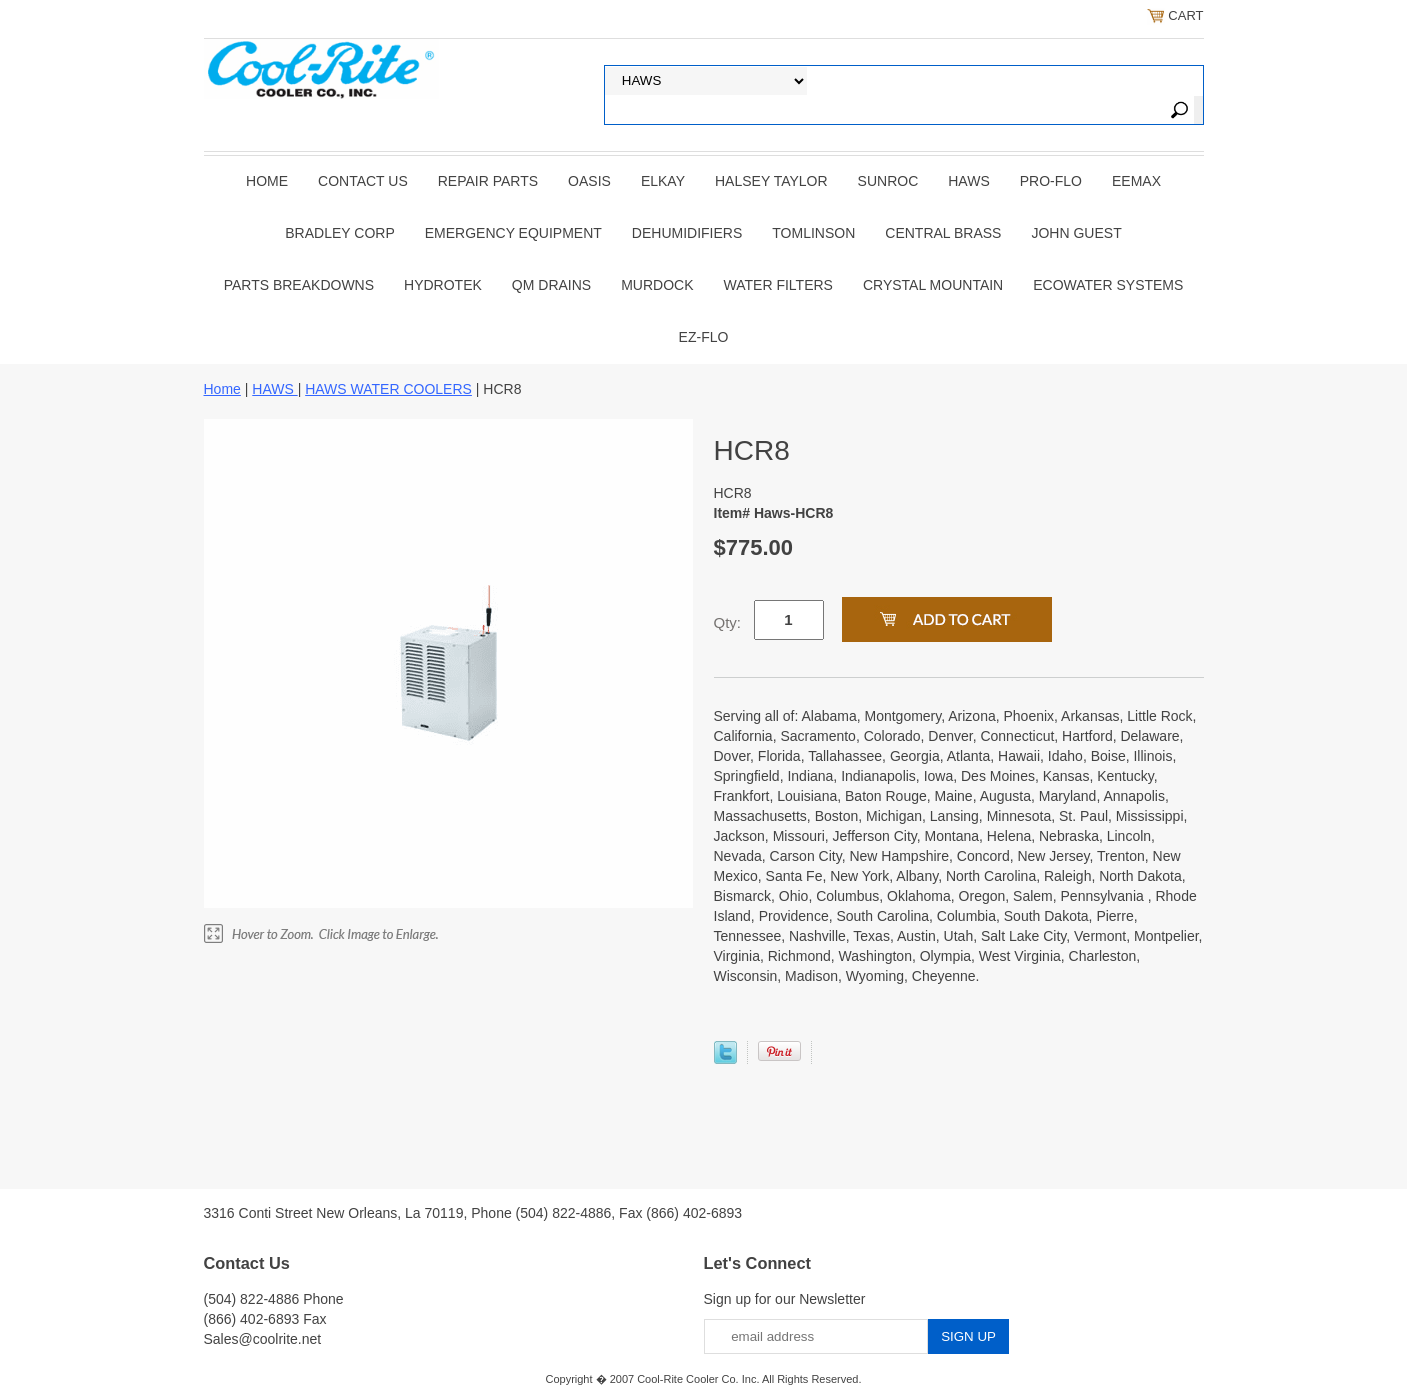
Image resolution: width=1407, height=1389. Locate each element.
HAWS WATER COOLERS (388, 389)
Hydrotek (443, 285)
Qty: (728, 622)
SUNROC (888, 181)
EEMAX (1136, 181)
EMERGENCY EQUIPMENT (513, 233)
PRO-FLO (1051, 181)
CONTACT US (363, 181)
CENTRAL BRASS (943, 233)
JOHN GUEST (1076, 233)
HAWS (968, 181)
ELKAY (663, 181)
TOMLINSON (813, 233)
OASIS (589, 181)
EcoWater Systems (1108, 285)
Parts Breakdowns (299, 285)
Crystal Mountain (933, 285)
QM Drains (551, 285)
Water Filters (778, 285)
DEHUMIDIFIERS (687, 233)
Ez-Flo (704, 337)
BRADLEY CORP (339, 233)
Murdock (657, 285)
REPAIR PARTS (488, 181)
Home (267, 181)
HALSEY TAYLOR (771, 181)
